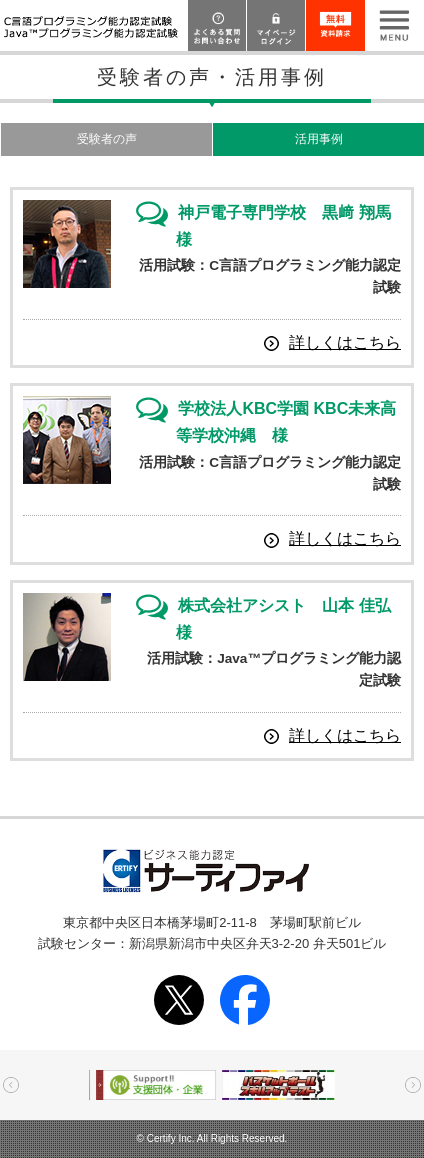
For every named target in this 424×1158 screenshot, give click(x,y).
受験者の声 (107, 139)
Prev (11, 1085)
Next (413, 1085)
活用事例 (319, 139)
